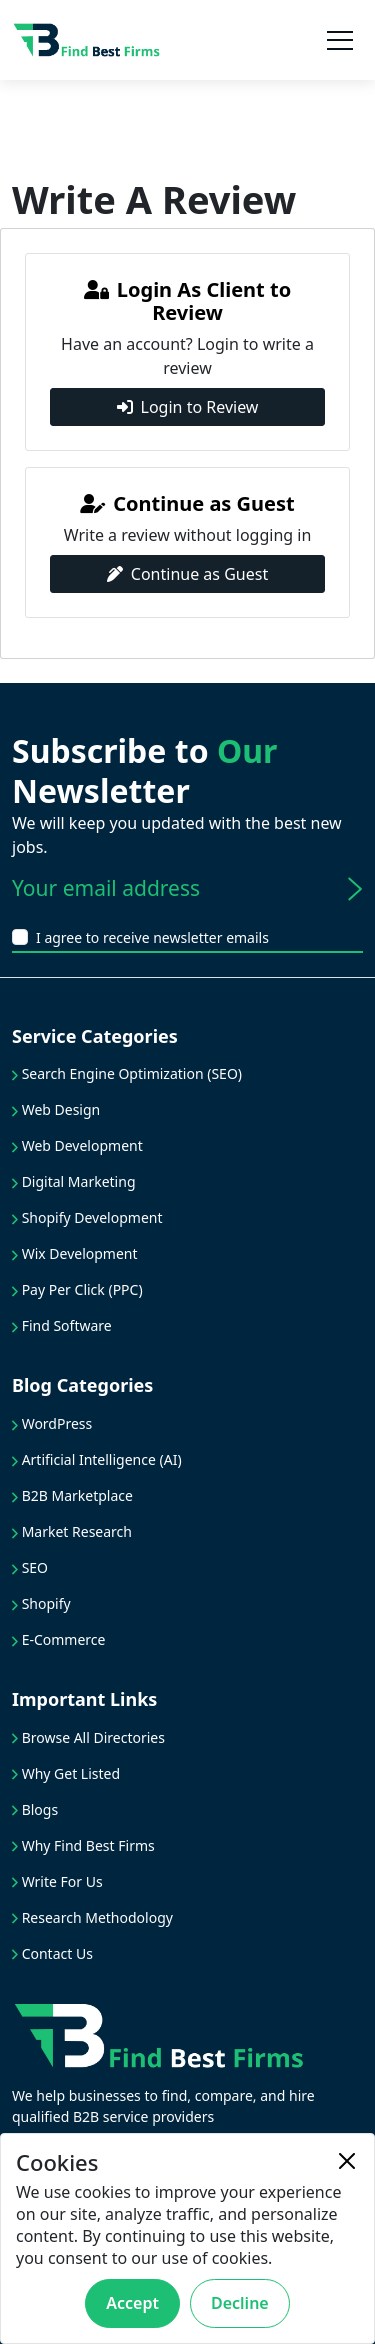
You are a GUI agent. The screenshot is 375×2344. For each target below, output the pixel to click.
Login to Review (188, 407)
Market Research (72, 1531)
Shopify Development (87, 1217)
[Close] (347, 2161)
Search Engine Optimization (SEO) (127, 1073)
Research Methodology (92, 1917)
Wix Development (75, 1253)
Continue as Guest (187, 574)
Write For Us (57, 1881)
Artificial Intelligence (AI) (97, 1459)
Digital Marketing (74, 1181)
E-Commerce (58, 1639)
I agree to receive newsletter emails (152, 937)
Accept (132, 2303)
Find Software (62, 1325)
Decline (240, 2303)
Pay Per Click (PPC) (77, 1289)
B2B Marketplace (72, 1495)
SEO (30, 1567)
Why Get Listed (66, 1773)
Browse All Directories (88, 1737)
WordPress (52, 1423)
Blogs (35, 1809)
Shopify (41, 1603)
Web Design (56, 1109)
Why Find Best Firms (83, 1845)
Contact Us (52, 1953)
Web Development (77, 1145)
